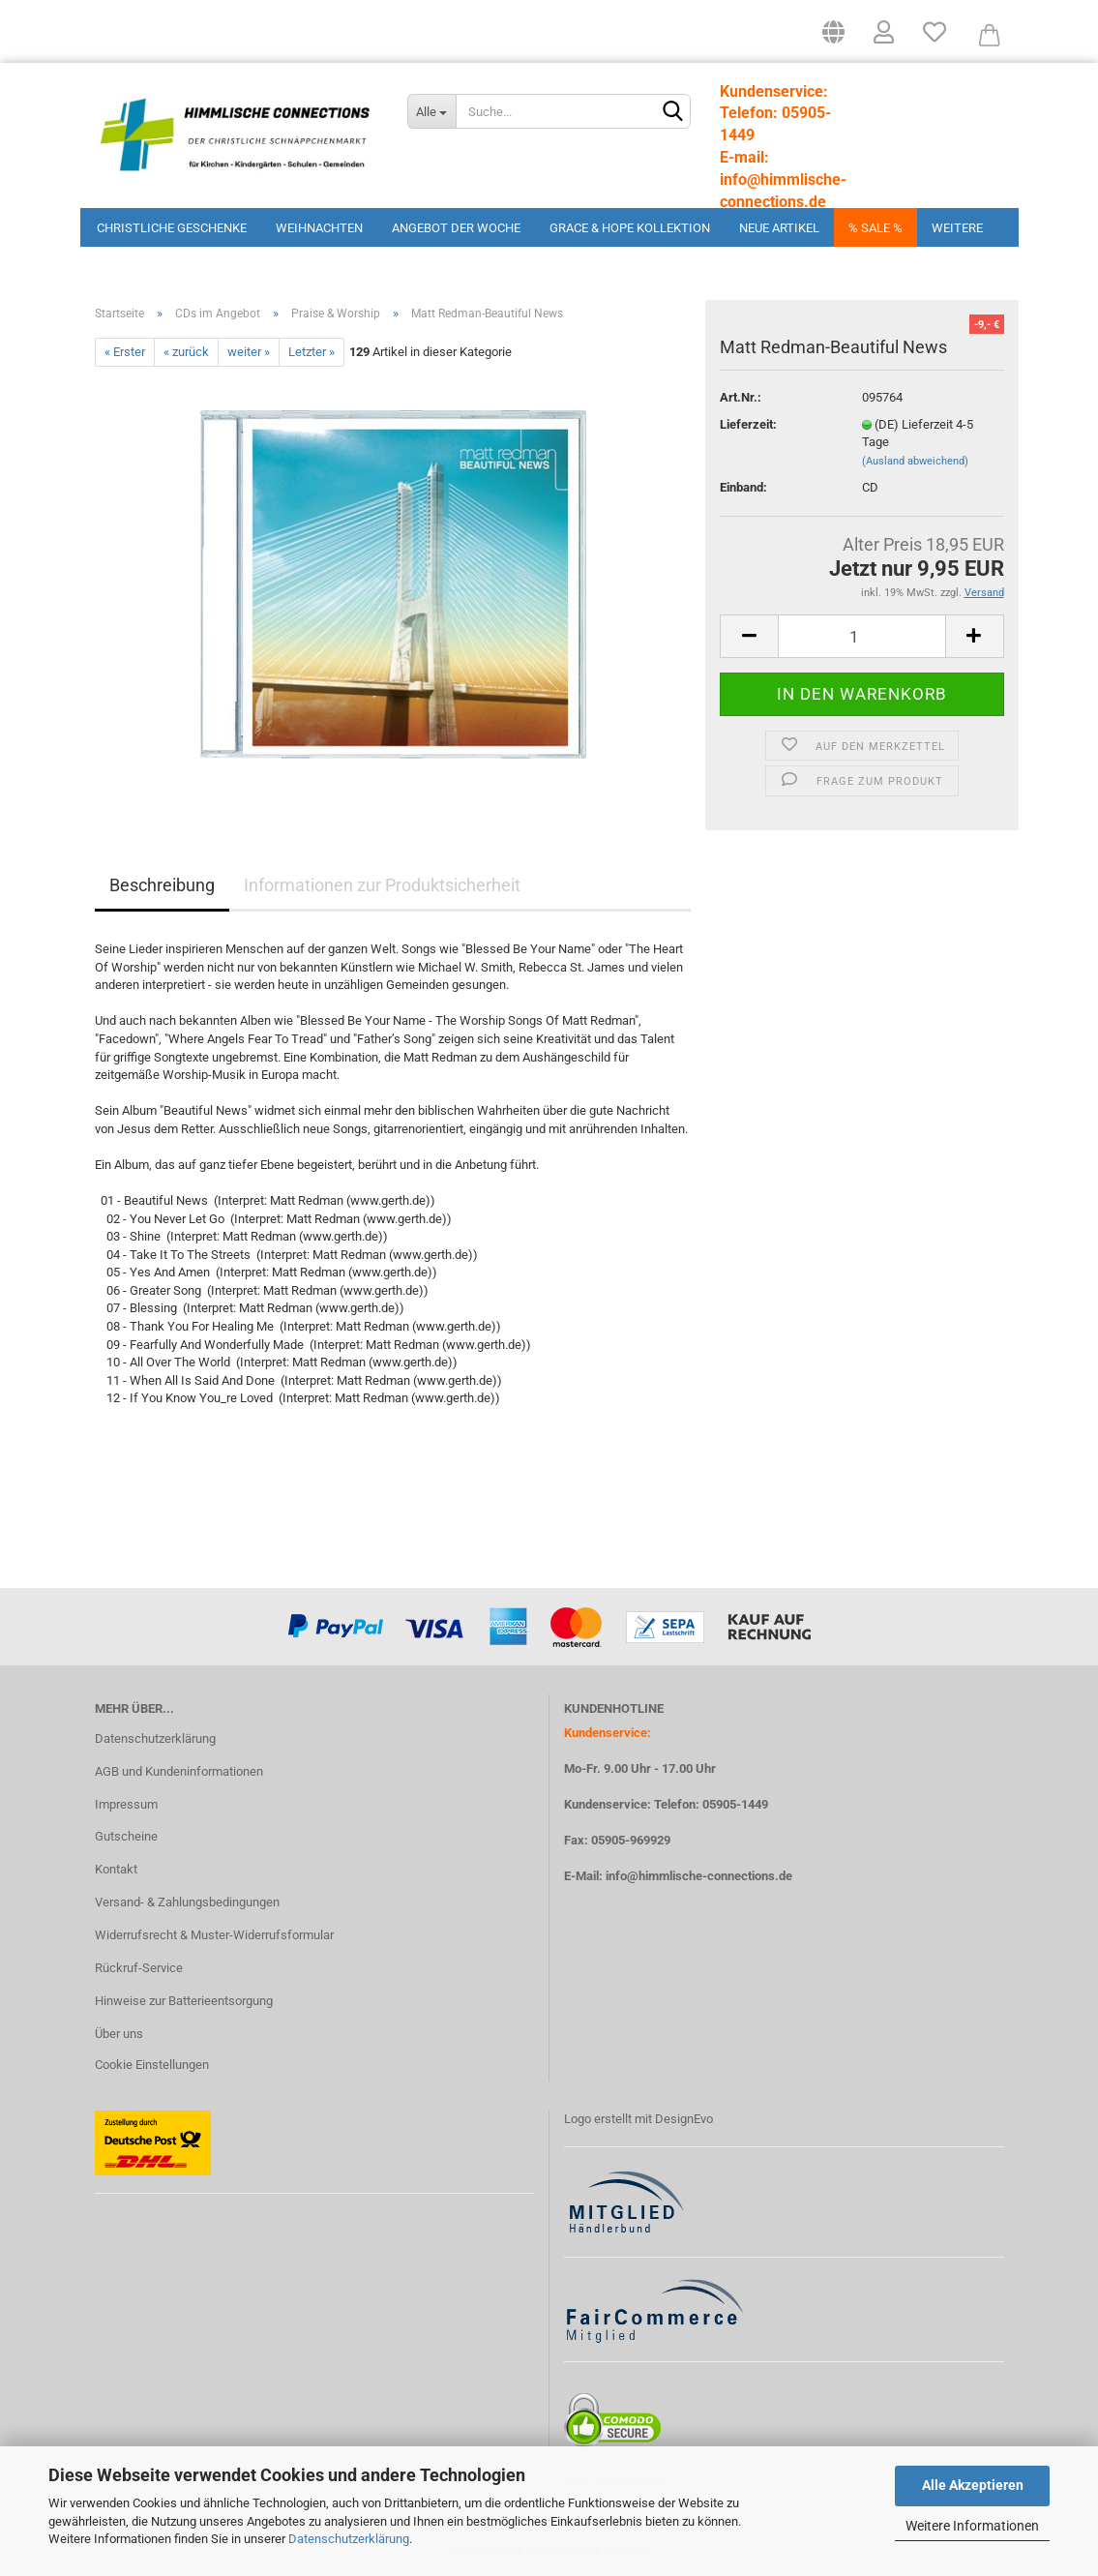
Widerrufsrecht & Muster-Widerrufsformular (214, 1935)
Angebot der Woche (456, 228)
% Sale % (875, 228)
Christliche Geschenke (172, 228)
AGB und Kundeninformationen (179, 1771)
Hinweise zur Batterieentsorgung (184, 2000)
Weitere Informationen (972, 2525)
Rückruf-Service (139, 1968)
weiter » (248, 351)
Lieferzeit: (748, 424)
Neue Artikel (779, 228)
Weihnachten (319, 228)
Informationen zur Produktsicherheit (382, 885)
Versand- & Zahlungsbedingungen (187, 1902)
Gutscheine (126, 1836)
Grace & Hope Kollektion (629, 228)
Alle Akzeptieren (973, 2485)
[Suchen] (672, 112)
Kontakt (116, 1869)
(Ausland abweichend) (915, 461)
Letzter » (311, 351)
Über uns (119, 2033)
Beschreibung (162, 885)
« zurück (186, 351)
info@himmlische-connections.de (699, 1876)
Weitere (957, 228)
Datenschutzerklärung (348, 2538)
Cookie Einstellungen (152, 2064)
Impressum (126, 1804)
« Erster (124, 351)
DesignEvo (684, 2119)
